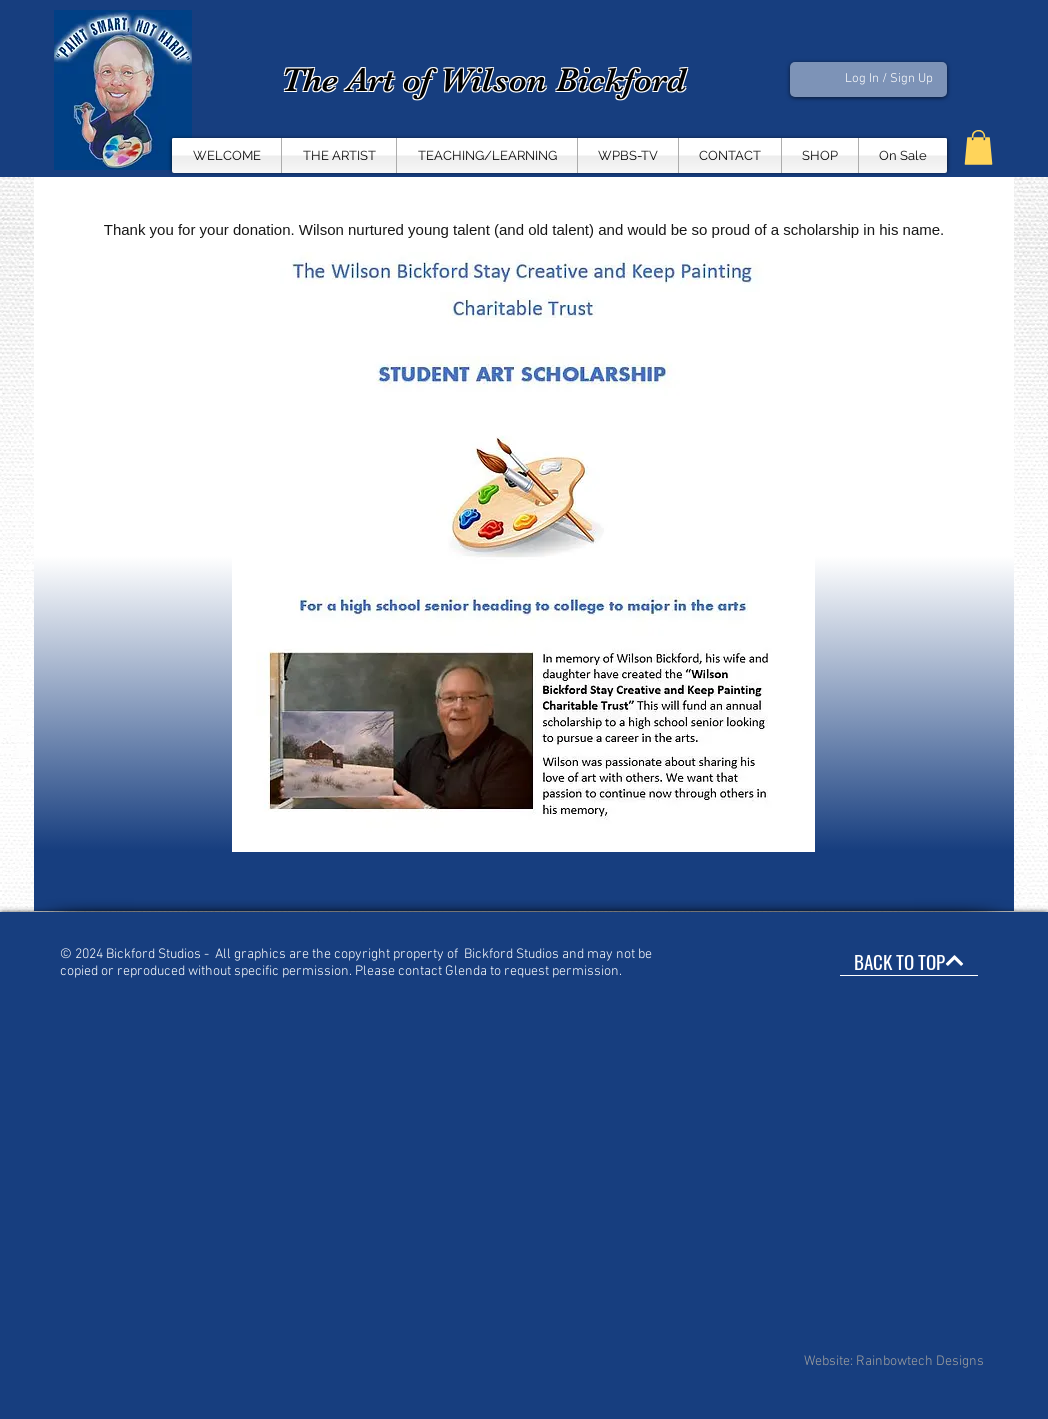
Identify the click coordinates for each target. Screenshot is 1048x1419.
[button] (628, 155)
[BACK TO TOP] (909, 961)
